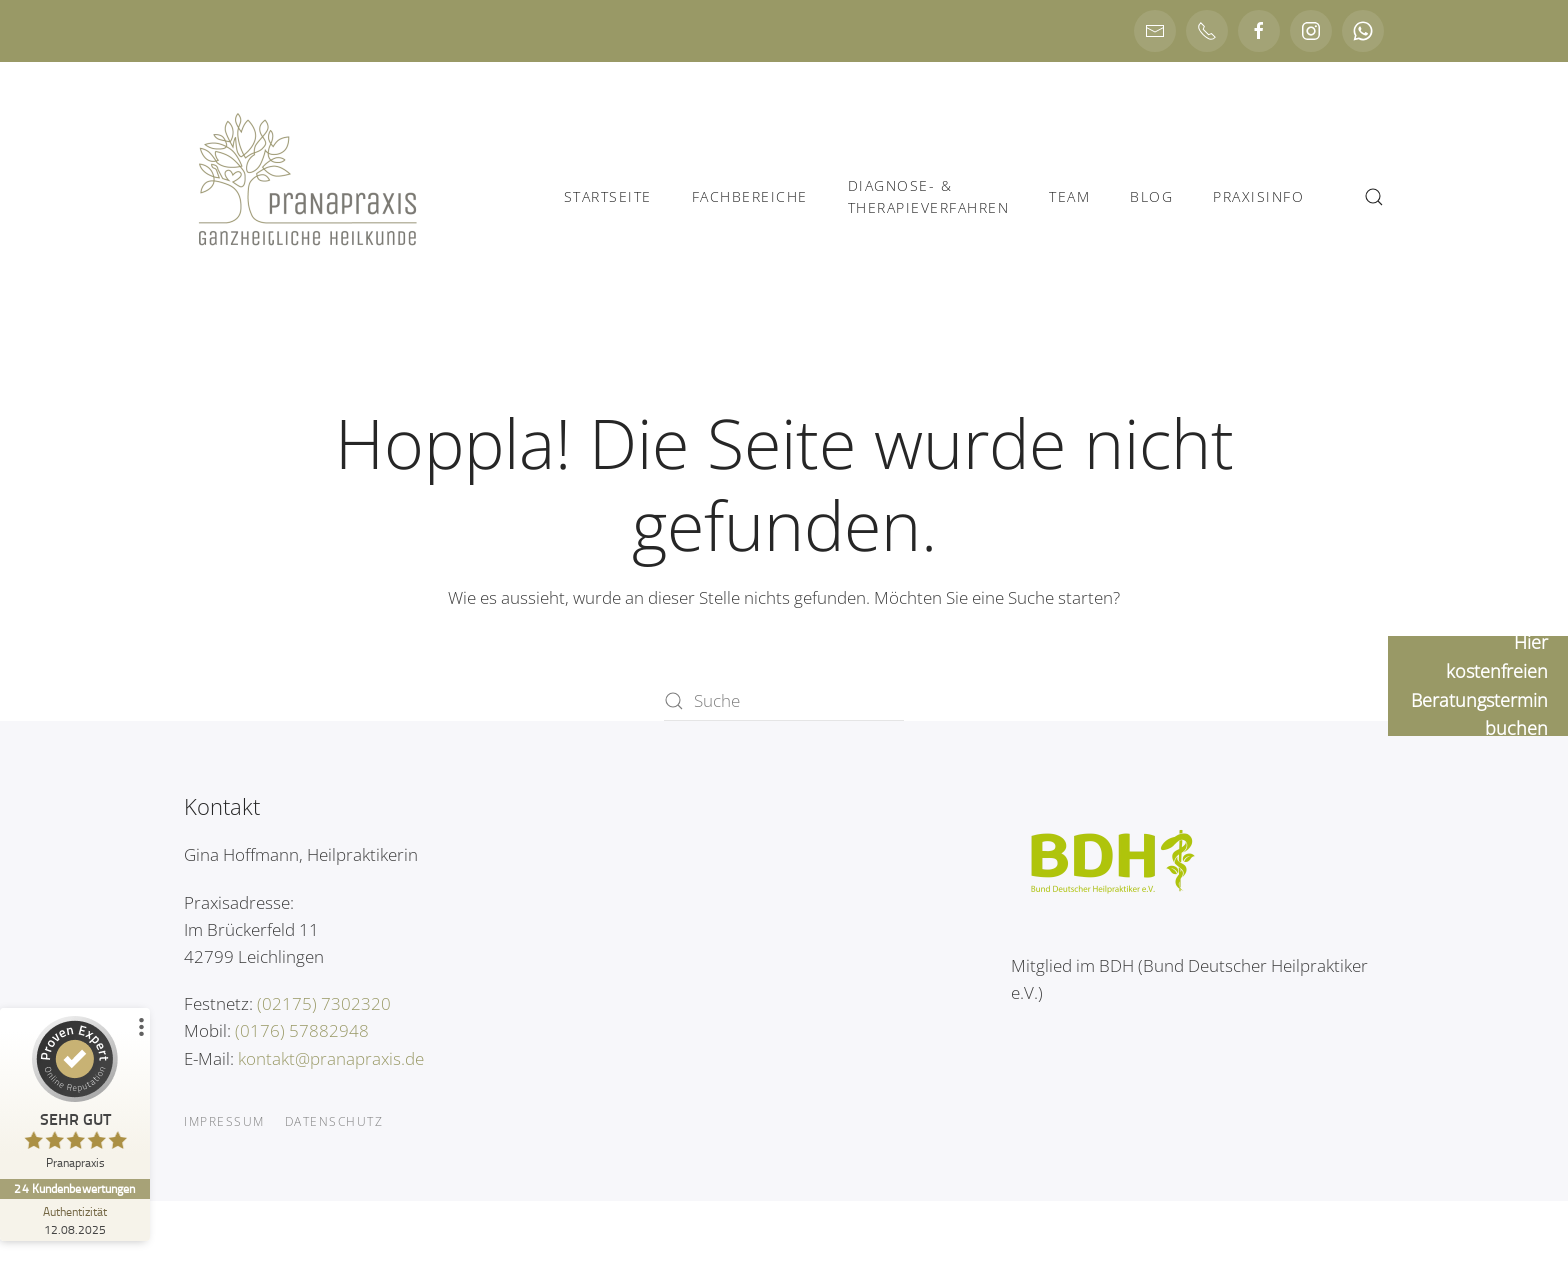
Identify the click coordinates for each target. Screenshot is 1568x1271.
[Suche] (784, 701)
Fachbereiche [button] (750, 196)
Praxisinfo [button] (1258, 196)
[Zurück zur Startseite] (309, 197)
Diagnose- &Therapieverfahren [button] (929, 196)
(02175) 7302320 (324, 1003)
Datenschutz (334, 1121)
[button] (1374, 197)
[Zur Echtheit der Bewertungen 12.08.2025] (75, 1220)
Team (1069, 196)
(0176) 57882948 (302, 1030)
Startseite (608, 196)
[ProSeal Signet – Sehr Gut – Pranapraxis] (75, 1097)
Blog (1151, 196)
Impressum (224, 1121)
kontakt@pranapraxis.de (331, 1058)
